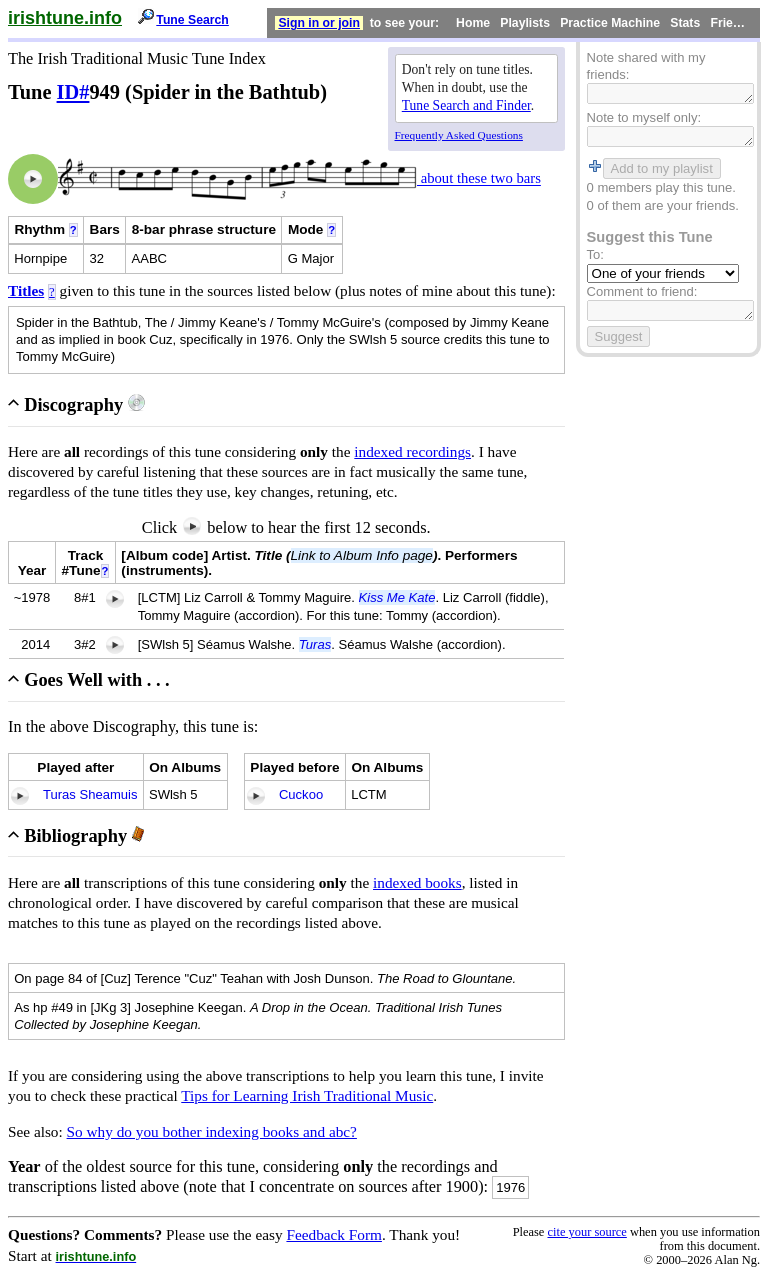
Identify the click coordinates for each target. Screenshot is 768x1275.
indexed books (417, 882)
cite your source (586, 1232)
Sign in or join (319, 23)
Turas (315, 644)
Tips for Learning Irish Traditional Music (307, 1095)
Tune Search (192, 20)
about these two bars (479, 179)
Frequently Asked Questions (459, 135)
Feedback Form (334, 1234)
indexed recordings (412, 451)
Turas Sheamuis (90, 794)
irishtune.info (65, 18)
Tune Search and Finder (466, 105)
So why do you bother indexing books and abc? (212, 1131)
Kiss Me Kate (397, 597)
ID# (73, 92)
